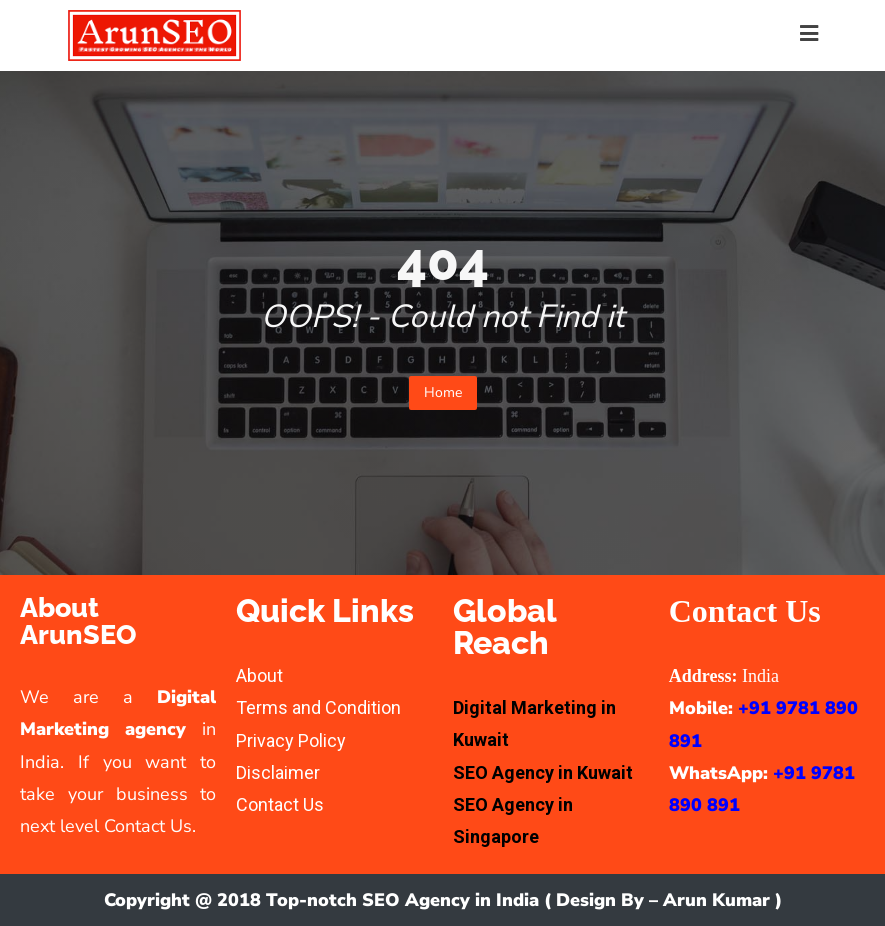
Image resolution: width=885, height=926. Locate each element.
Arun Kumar (716, 900)
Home (443, 392)
